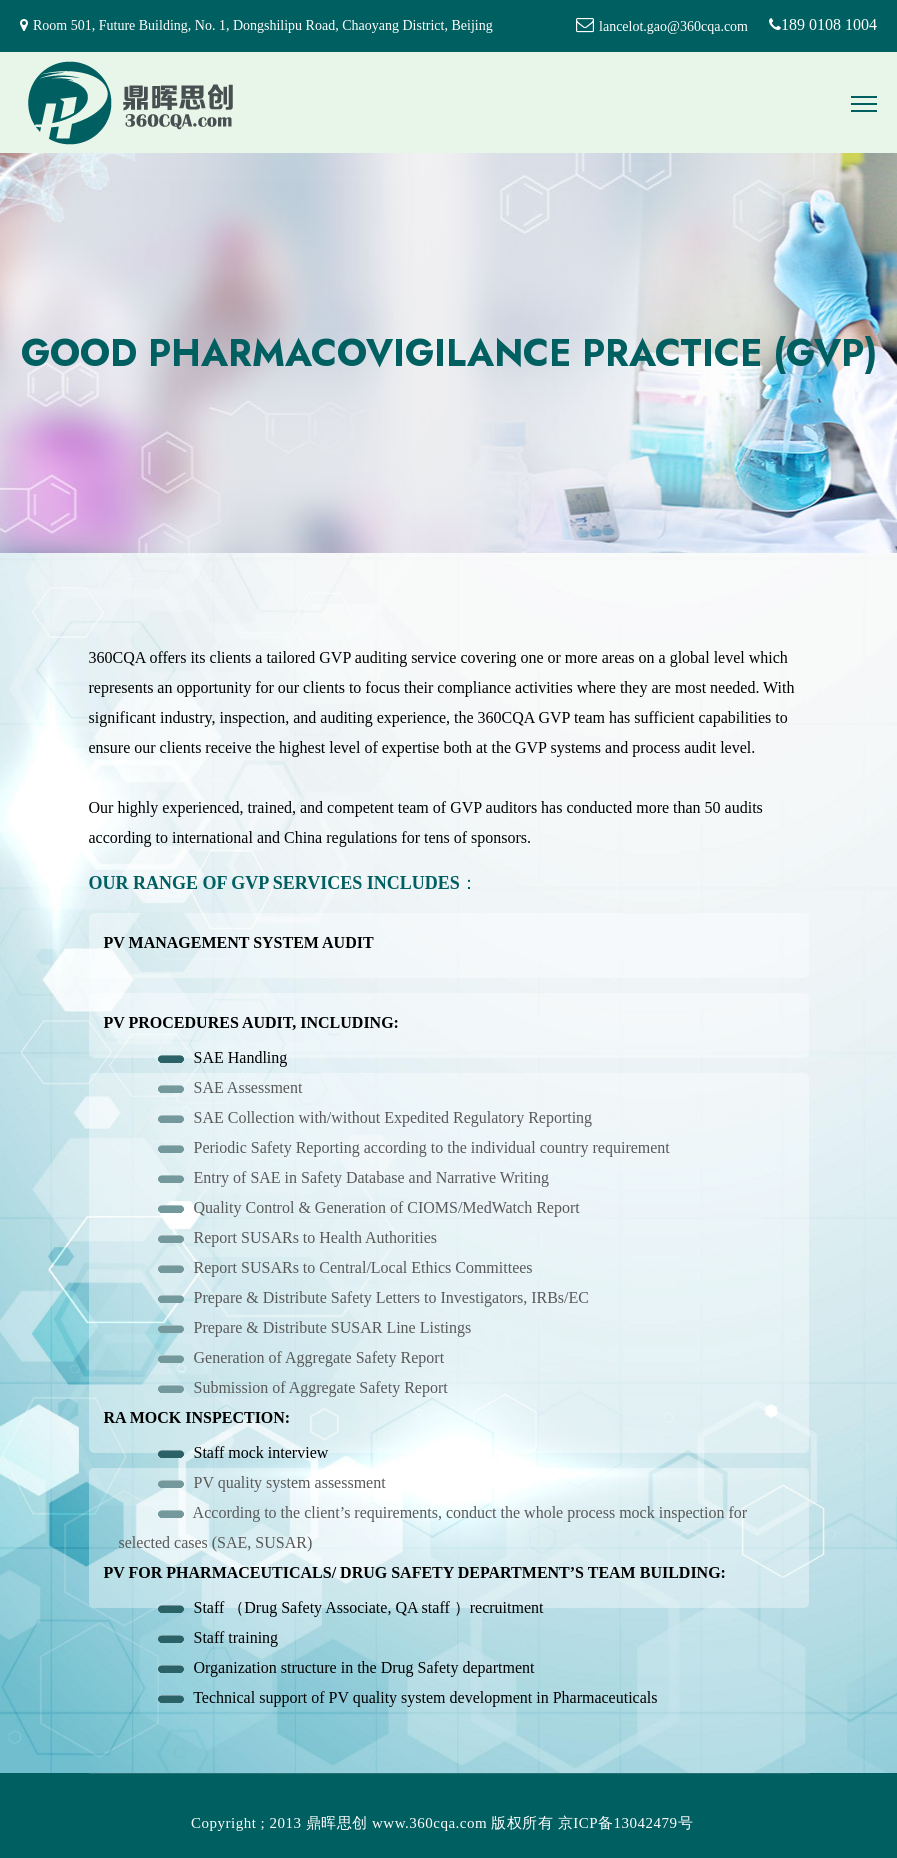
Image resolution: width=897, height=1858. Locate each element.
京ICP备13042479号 (625, 1823)
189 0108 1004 (812, 24)
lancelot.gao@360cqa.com (673, 26)
